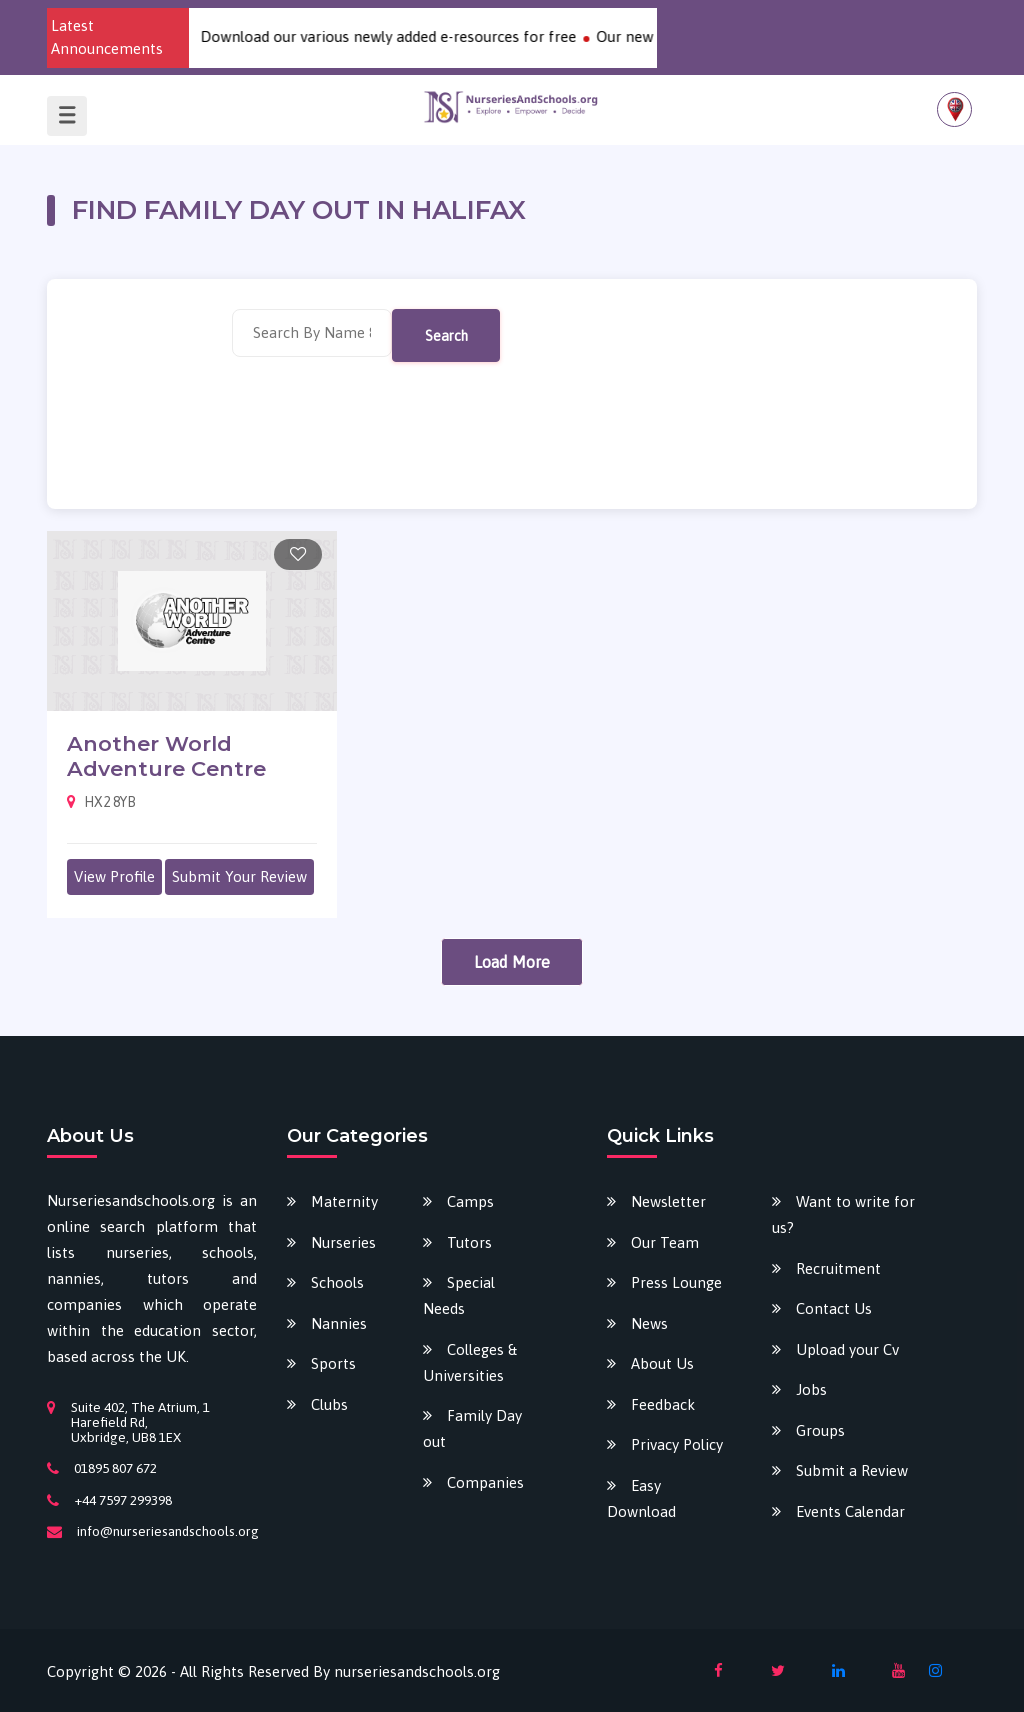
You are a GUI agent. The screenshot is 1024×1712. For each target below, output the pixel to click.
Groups (820, 1430)
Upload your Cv (847, 1349)
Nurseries (343, 1242)
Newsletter (668, 1201)
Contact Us (834, 1308)
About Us (662, 1363)
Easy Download (641, 1498)
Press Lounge (676, 1282)
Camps (470, 1201)
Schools (337, 1282)
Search (446, 335)
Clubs (329, 1404)
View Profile (114, 876)
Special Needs (459, 1295)
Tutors (469, 1242)
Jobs (811, 1389)
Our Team (665, 1242)
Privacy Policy (677, 1444)
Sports (333, 1363)
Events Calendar (850, 1511)
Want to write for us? (843, 1214)
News (649, 1323)
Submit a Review (852, 1470)
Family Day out (472, 1428)
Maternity (344, 1201)
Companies (485, 1482)
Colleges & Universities (470, 1362)
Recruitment (838, 1268)
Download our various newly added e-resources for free (400, 36)
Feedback (663, 1404)
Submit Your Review (239, 876)
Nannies (339, 1323)
